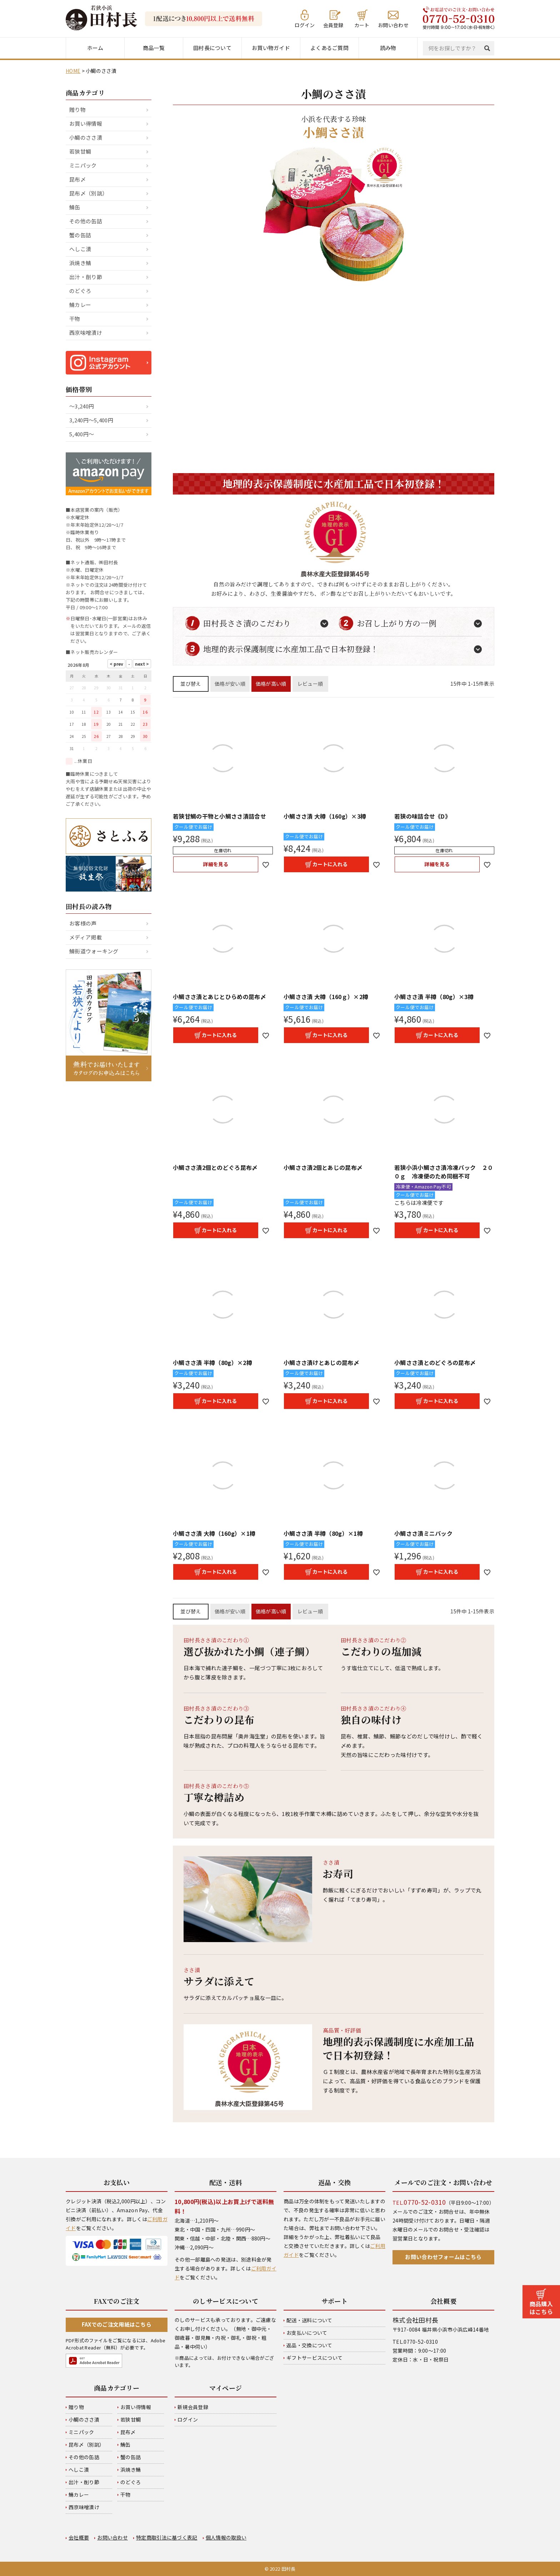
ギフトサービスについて (314, 2357)
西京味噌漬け (85, 332)
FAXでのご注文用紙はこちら (116, 2324)
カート (362, 24)
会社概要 (79, 2537)
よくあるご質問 (329, 47)
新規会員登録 (193, 2407)
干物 (74, 318)
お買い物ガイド (271, 47)
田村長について (212, 47)
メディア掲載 (85, 937)
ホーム (95, 47)
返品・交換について (309, 2345)
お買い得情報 (85, 123)
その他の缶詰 (85, 221)
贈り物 (77, 109)
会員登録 (333, 24)
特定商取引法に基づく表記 (167, 2537)
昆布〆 (77, 179)
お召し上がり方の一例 (396, 623)
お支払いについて (306, 2332)
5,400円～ (81, 434)
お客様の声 (83, 923)
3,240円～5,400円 (91, 420)
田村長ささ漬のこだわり (247, 623)
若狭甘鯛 (80, 151)
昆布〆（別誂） (88, 193)
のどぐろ (80, 290)
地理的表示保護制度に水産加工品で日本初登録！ (291, 649)
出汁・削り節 (85, 277)
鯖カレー (80, 304)
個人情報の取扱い (226, 2537)
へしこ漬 (80, 249)
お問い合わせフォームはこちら (443, 2256)
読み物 (388, 47)
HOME (73, 70)
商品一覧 (154, 47)
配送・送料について (309, 2320)
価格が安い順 (230, 683)
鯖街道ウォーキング (94, 951)
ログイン (305, 24)
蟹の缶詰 (80, 235)
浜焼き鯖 (80, 263)
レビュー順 (310, 683)
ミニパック (83, 165)
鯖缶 (74, 207)
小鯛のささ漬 (85, 137)
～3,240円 (81, 406)
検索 (489, 48)
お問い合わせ (393, 24)
